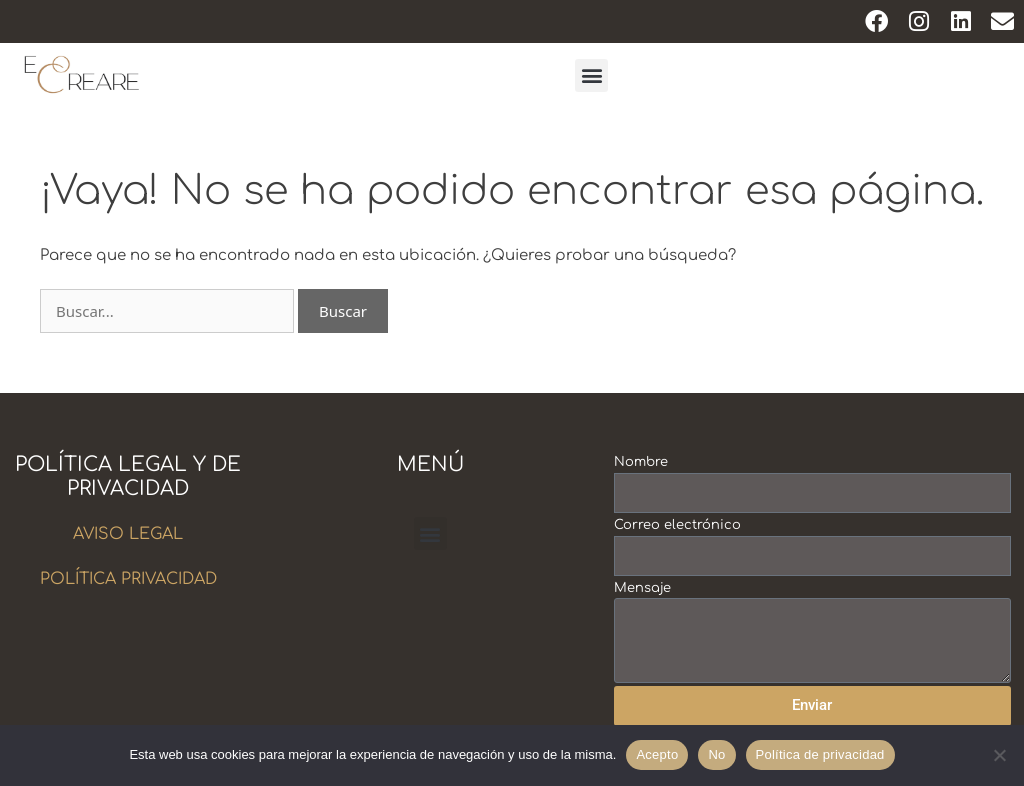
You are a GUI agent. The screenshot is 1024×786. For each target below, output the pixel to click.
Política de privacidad (820, 754)
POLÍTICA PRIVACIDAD (128, 579)
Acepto (657, 754)
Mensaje (642, 588)
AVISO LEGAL (128, 534)
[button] (591, 75)
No (716, 754)
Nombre (641, 462)
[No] (999, 755)
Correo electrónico (677, 525)
